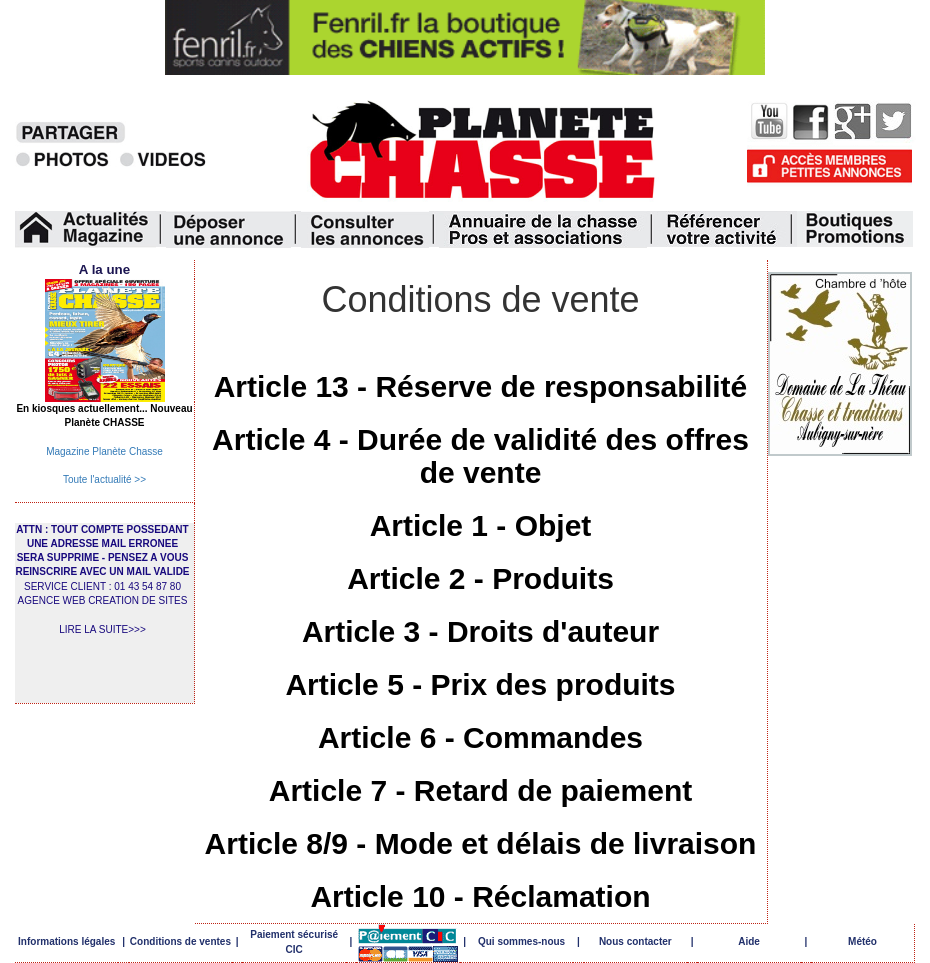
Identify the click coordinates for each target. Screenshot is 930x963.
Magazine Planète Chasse (104, 451)
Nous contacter (635, 941)
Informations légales (66, 941)
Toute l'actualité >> (104, 479)
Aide (749, 941)
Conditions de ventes (180, 941)
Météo (862, 941)
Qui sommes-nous (521, 941)
